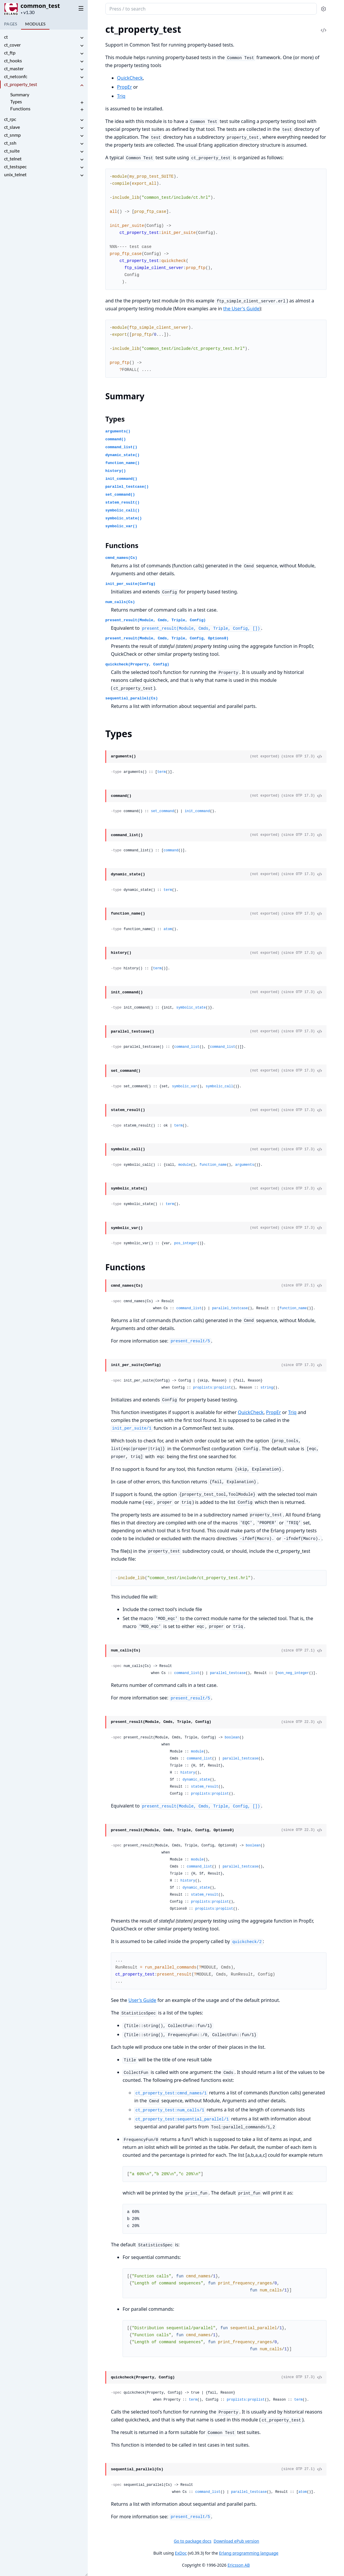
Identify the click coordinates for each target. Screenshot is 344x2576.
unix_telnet (15, 174)
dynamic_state (196, 1780)
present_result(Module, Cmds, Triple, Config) (155, 620)
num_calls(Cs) (120, 602)
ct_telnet (13, 158)
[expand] (82, 38)
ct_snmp (12, 135)
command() (115, 439)
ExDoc (181, 2553)
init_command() (121, 479)
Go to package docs (192, 2541)
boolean (232, 1737)
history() (115, 471)
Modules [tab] (35, 23)
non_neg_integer (293, 1673)
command (171, 850)
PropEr (124, 87)
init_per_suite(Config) (130, 584)
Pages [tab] (10, 23)
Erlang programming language (248, 2553)
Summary (19, 94)
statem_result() (122, 502)
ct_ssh (10, 143)
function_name (213, 1165)
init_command (197, 811)
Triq (121, 96)
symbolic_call (219, 1086)
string (267, 1388)
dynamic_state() (122, 455)
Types (16, 101)
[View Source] (319, 756)
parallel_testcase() (127, 487)
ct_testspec (15, 166)
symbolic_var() (121, 526)
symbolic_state (191, 1008)
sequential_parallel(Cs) (131, 698)
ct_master (14, 68)
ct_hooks (13, 60)
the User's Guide (241, 308)
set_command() (120, 494)
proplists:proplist (212, 1388)
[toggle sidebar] (80, 8)
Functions (20, 108)
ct (6, 37)
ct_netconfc (15, 76)
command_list (186, 1047)
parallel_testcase (230, 1308)
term (161, 772)
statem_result (205, 1787)
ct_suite (12, 150)
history (187, 1773)
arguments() (117, 431)
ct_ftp (10, 52)
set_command (162, 811)
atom (168, 929)
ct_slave (12, 127)
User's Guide (142, 2000)
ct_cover (12, 44)
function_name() (122, 463)
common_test (40, 5)
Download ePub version (236, 2541)
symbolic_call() (122, 510)
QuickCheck (130, 78)
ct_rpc (10, 119)
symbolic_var (184, 1086)
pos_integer (185, 1243)
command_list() (121, 447)
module (184, 1165)
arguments (244, 1165)
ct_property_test (20, 84)
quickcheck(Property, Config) (137, 664)
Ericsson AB (239, 2565)
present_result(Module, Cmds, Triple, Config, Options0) (166, 638)
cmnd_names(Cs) (121, 558)
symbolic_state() (123, 518)
